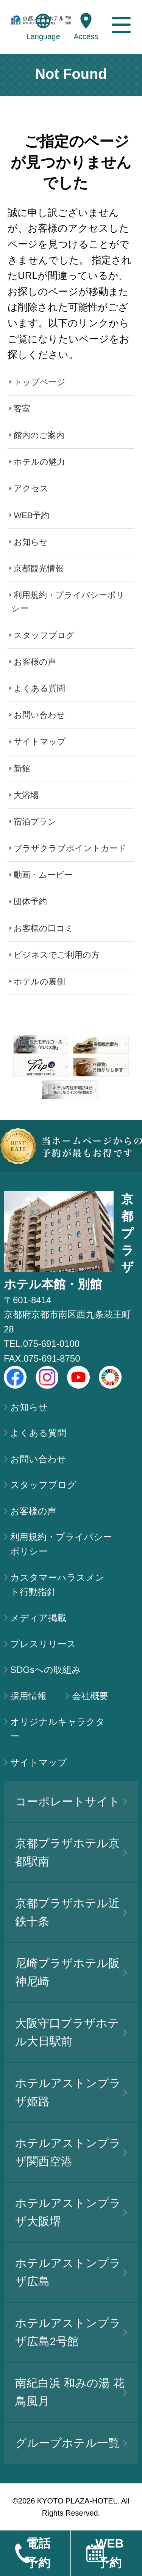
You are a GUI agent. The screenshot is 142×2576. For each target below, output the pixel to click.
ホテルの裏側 (39, 981)
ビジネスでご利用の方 (57, 955)
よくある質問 (39, 688)
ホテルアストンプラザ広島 (71, 2272)
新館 (22, 768)
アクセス (31, 488)
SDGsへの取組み (45, 1670)
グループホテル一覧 (71, 2443)
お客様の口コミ (43, 928)
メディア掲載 (38, 1618)
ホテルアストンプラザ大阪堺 (71, 2212)
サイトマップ (40, 741)
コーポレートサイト (71, 1801)
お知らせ (31, 542)
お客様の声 (35, 662)
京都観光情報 (39, 568)
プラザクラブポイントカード (70, 848)
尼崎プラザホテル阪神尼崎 (71, 1972)
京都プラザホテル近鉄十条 (71, 1912)
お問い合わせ (39, 715)
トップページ (40, 382)
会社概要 (90, 1696)
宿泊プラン (35, 821)
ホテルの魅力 (39, 462)
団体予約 (30, 901)
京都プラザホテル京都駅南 (71, 1852)
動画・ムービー (43, 875)
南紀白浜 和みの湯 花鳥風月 (71, 2392)
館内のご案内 (39, 435)
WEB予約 (31, 515)
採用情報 (28, 1696)
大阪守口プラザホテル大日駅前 (71, 2032)
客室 (22, 408)
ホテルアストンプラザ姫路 (71, 2092)
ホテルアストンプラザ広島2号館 (71, 2332)
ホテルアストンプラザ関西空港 (71, 2152)
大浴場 (26, 795)
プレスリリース (43, 1644)
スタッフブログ (44, 635)
